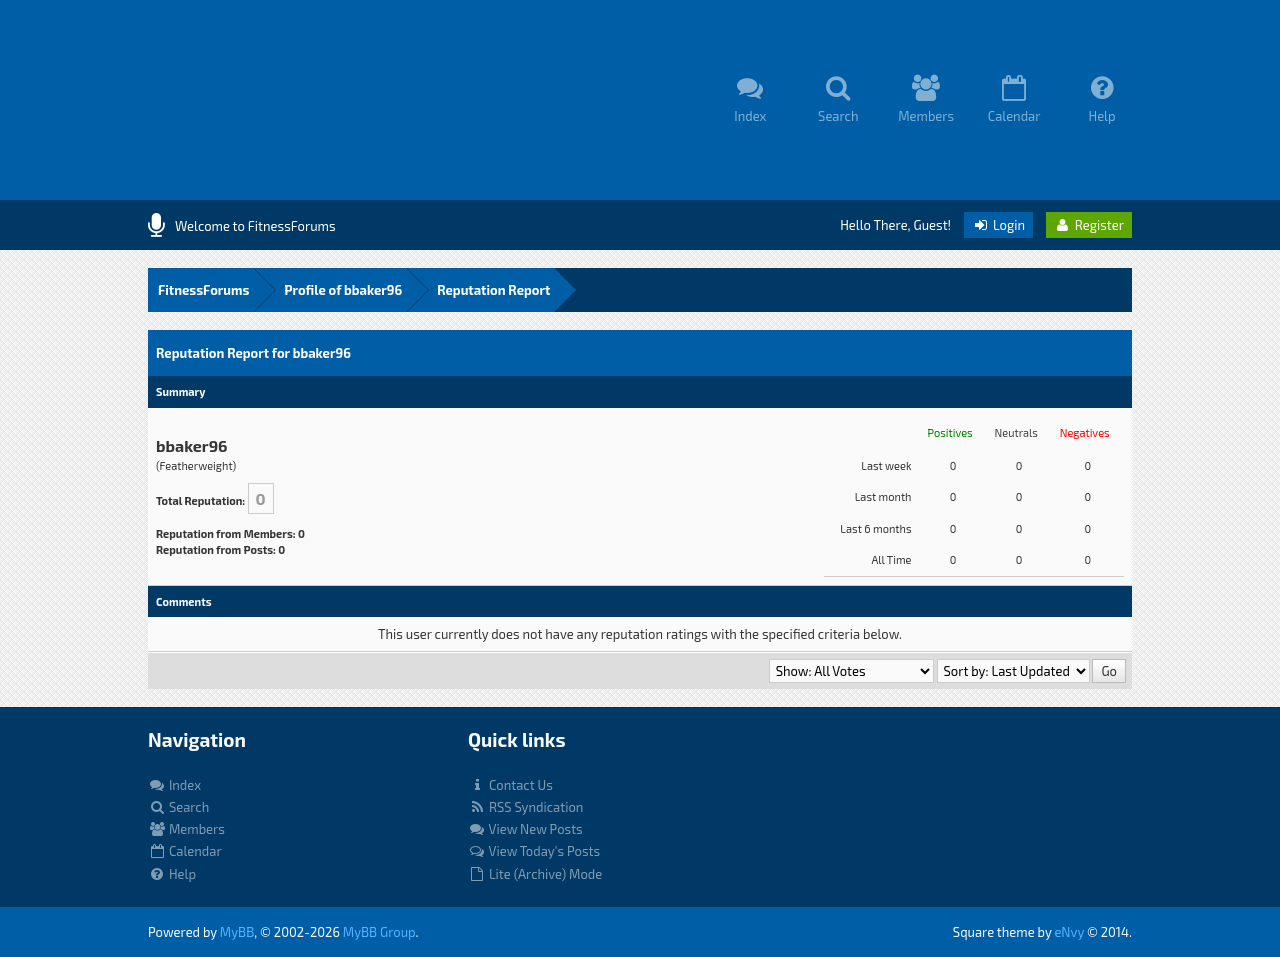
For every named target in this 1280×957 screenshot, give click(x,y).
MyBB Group (379, 932)
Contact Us (510, 785)
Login (998, 225)
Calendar (185, 851)
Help (172, 874)
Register (1089, 225)
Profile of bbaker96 (343, 290)
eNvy (1069, 932)
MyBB (237, 932)
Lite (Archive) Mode (535, 874)
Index (174, 785)
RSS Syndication (525, 807)
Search (178, 807)
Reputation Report (493, 290)
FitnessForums (203, 290)
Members (186, 829)
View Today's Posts (534, 851)
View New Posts (525, 829)
